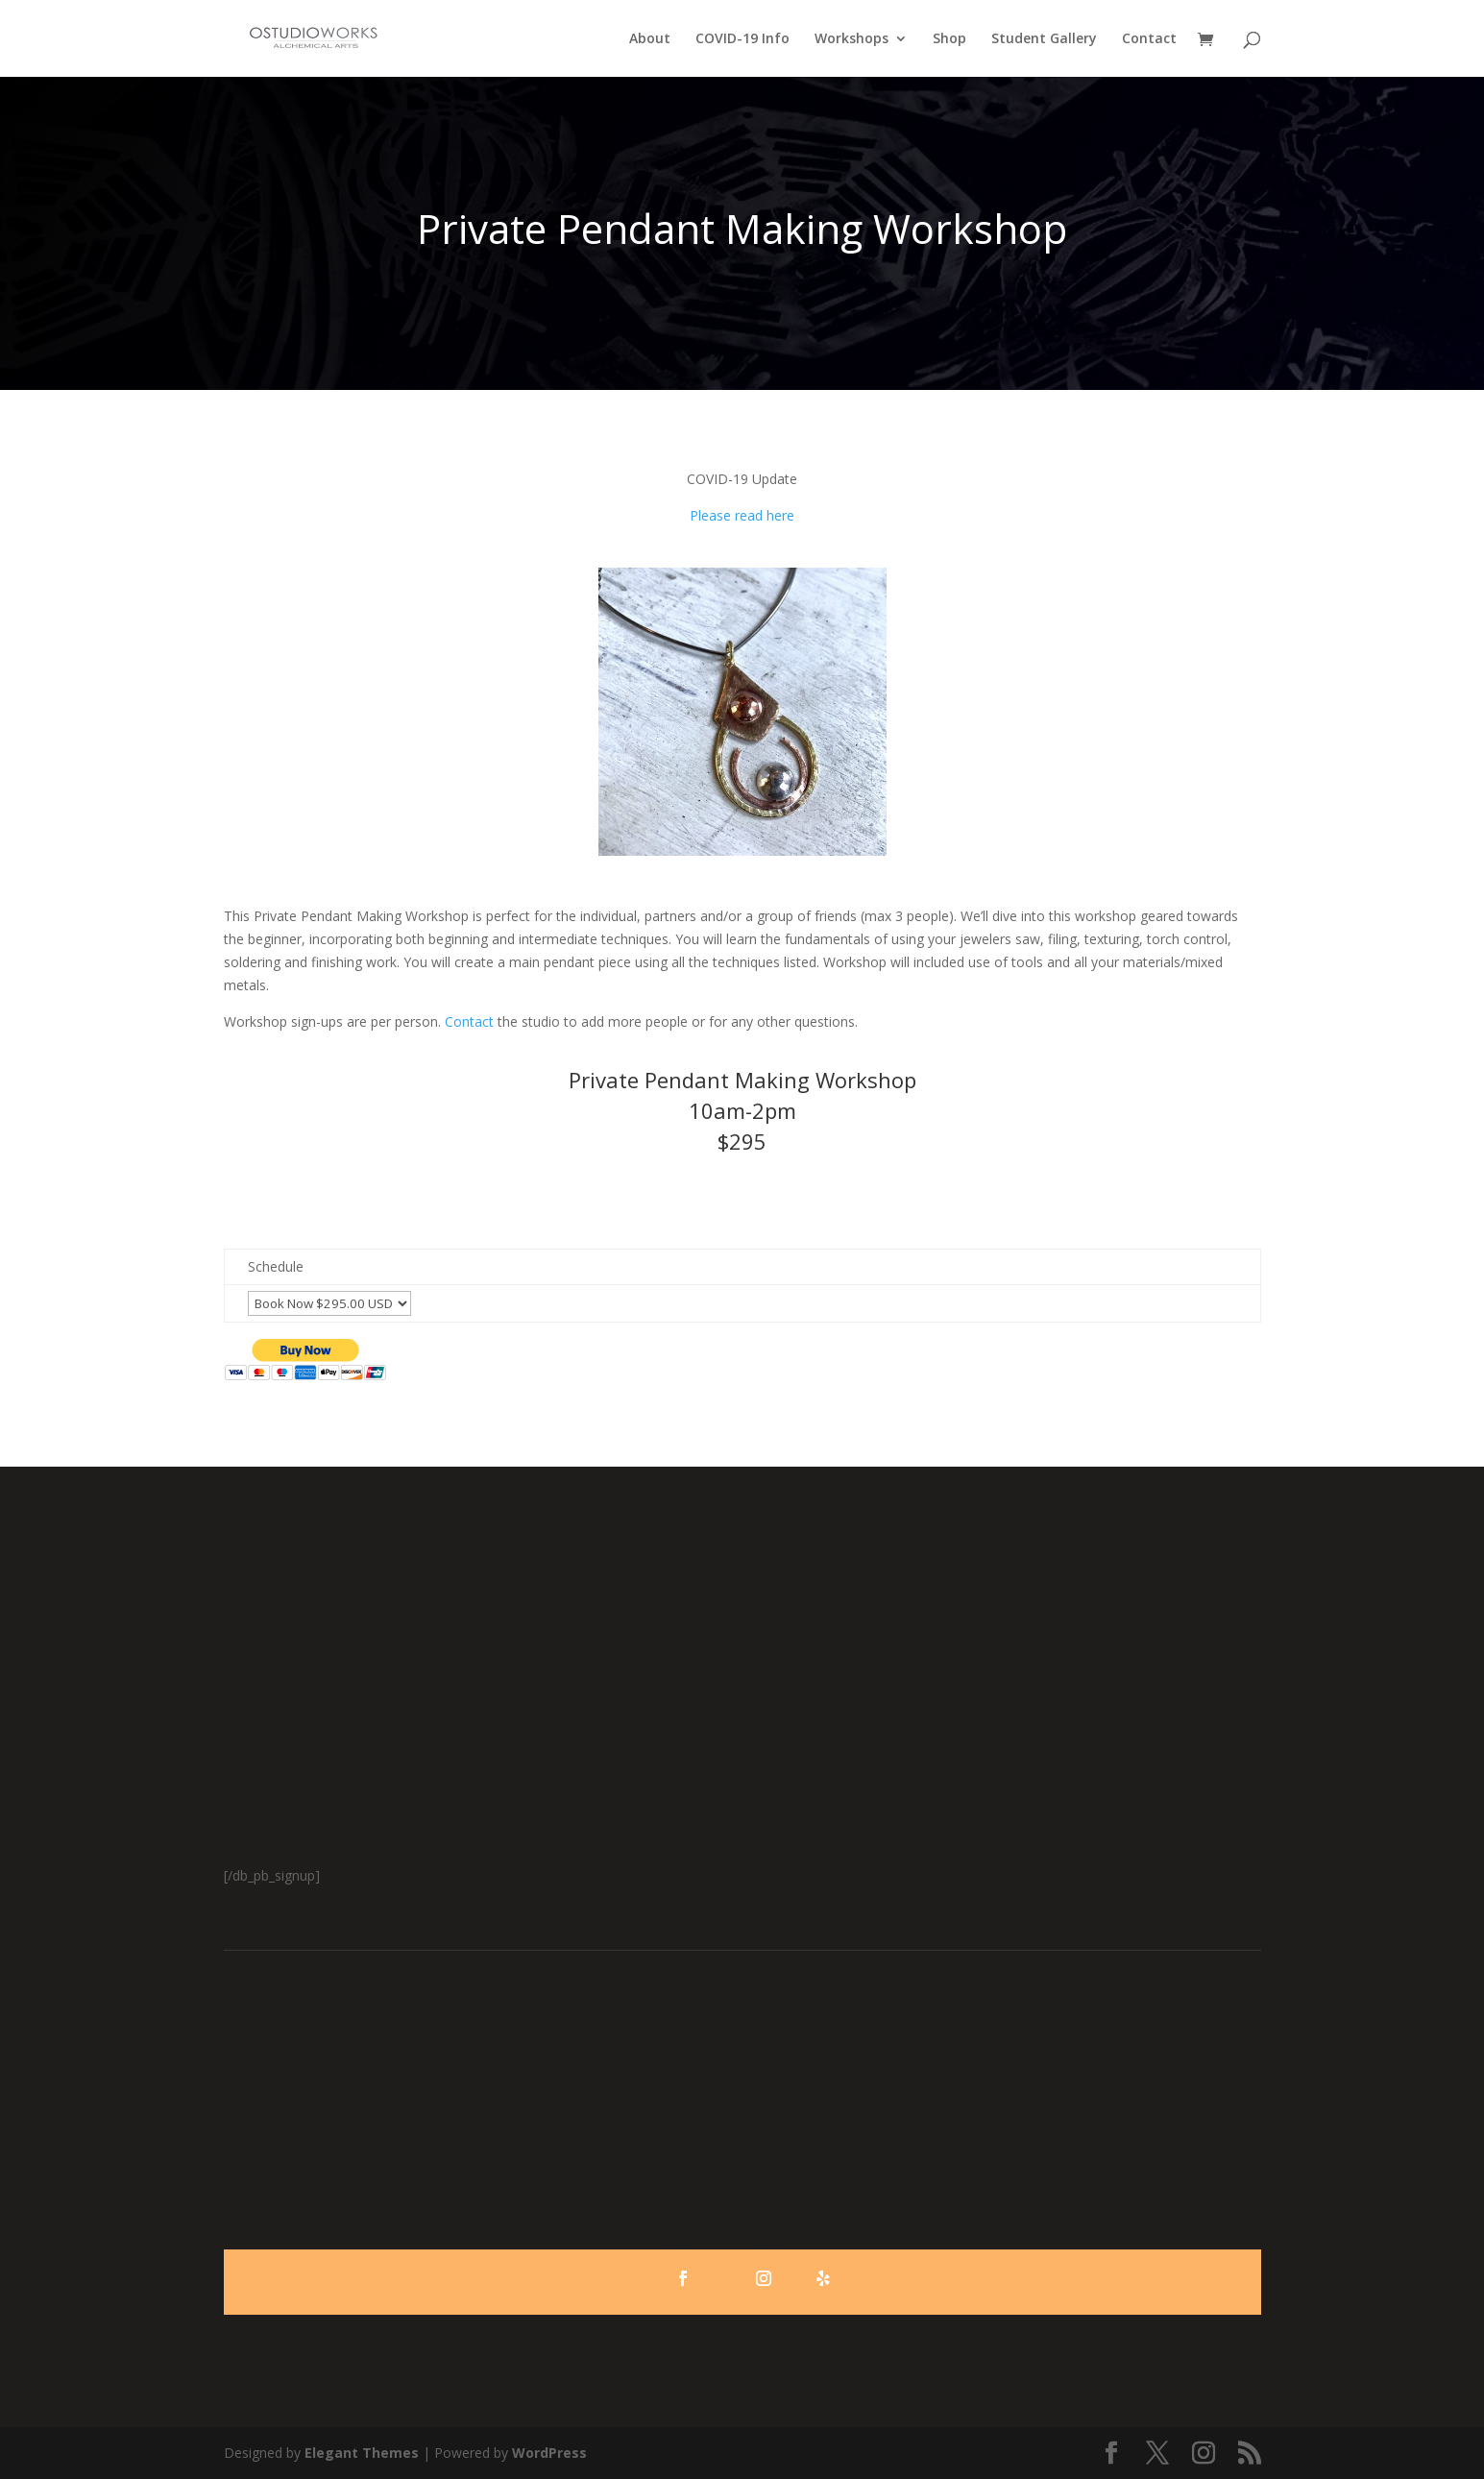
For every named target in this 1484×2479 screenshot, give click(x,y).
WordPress (549, 2452)
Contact (1149, 39)
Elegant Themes (361, 2452)
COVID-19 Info (742, 39)
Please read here (742, 515)
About (649, 39)
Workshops (851, 39)
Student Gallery (1044, 39)
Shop (949, 39)
